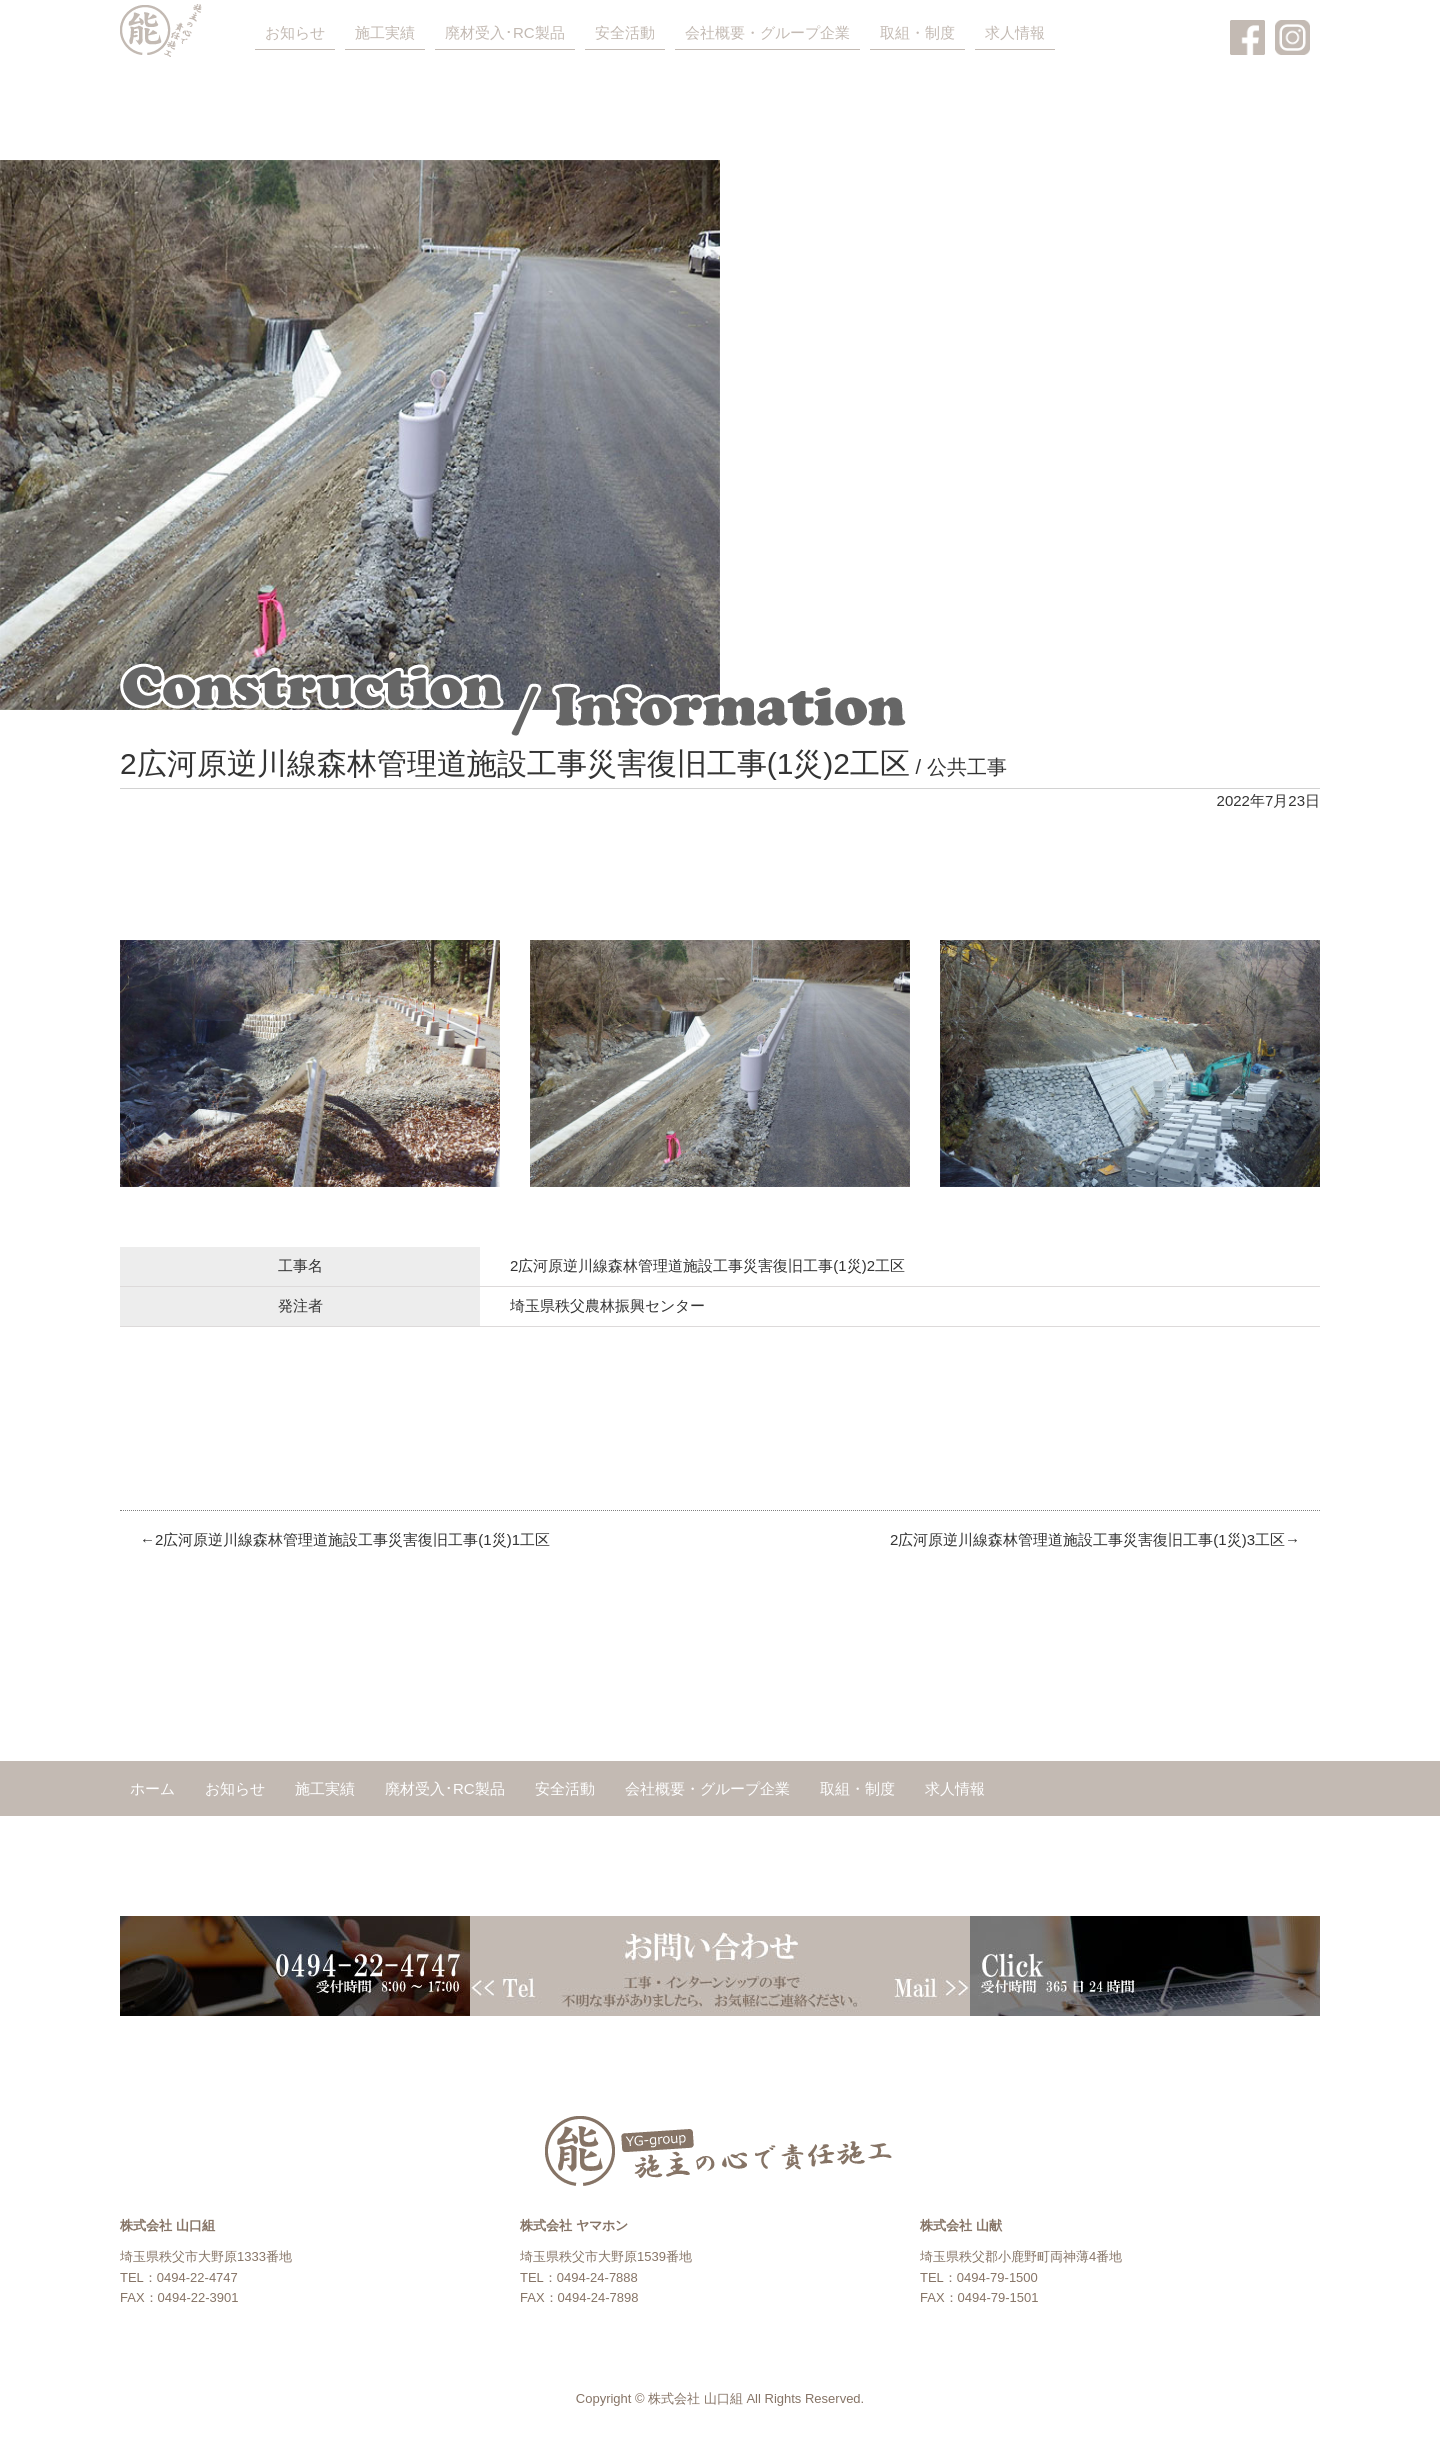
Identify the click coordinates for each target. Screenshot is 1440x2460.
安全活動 (625, 32)
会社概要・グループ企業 (767, 32)
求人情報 (1015, 32)
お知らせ (295, 32)
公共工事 (967, 767)
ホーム (152, 1788)
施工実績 (385, 32)
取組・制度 (917, 32)
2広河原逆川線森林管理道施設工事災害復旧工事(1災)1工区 (352, 1539)
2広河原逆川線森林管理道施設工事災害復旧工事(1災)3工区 (1087, 1539)
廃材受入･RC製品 (505, 32)
